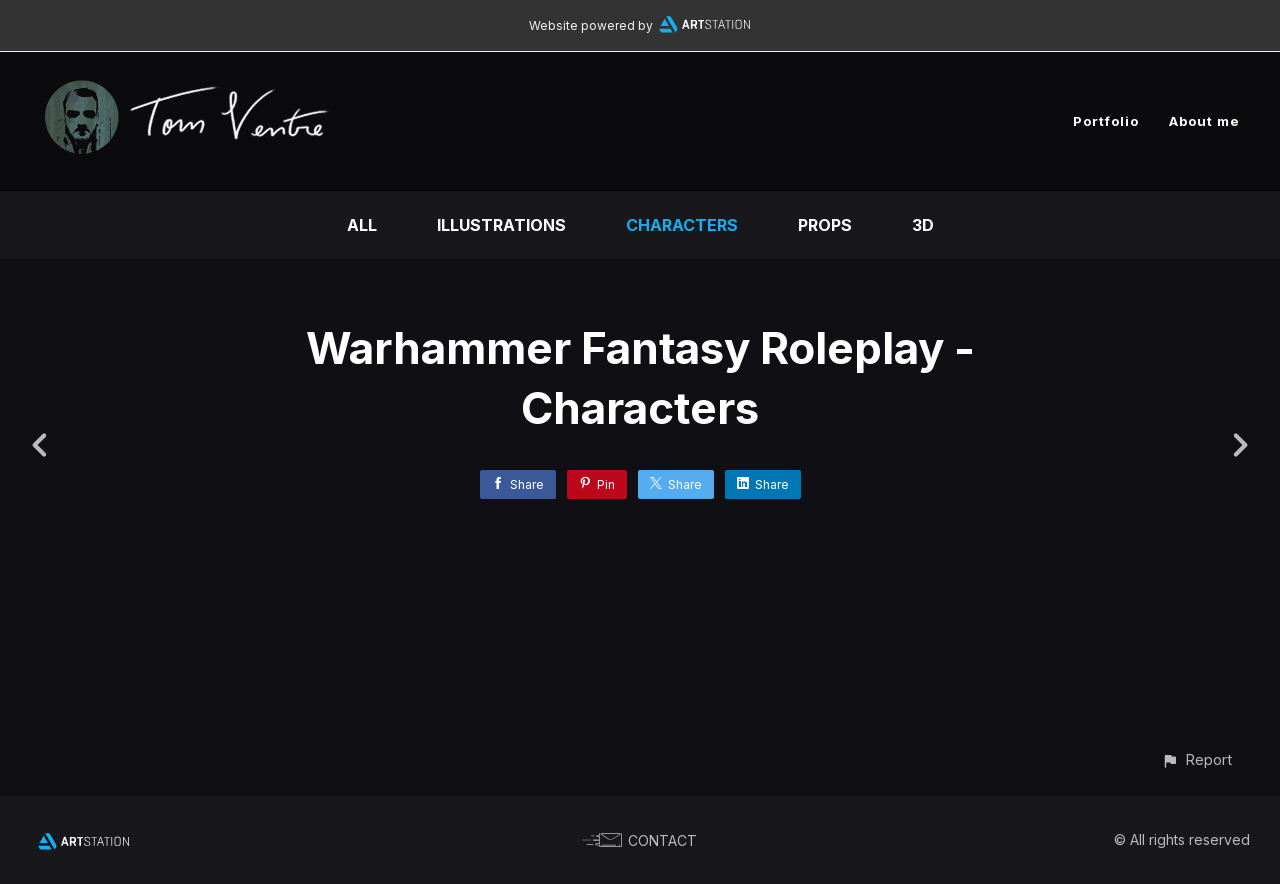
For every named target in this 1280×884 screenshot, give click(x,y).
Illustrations (501, 225)
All (362, 225)
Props (825, 225)
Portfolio (1106, 121)
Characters (682, 225)
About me (1204, 121)
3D (923, 225)
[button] (1196, 759)
